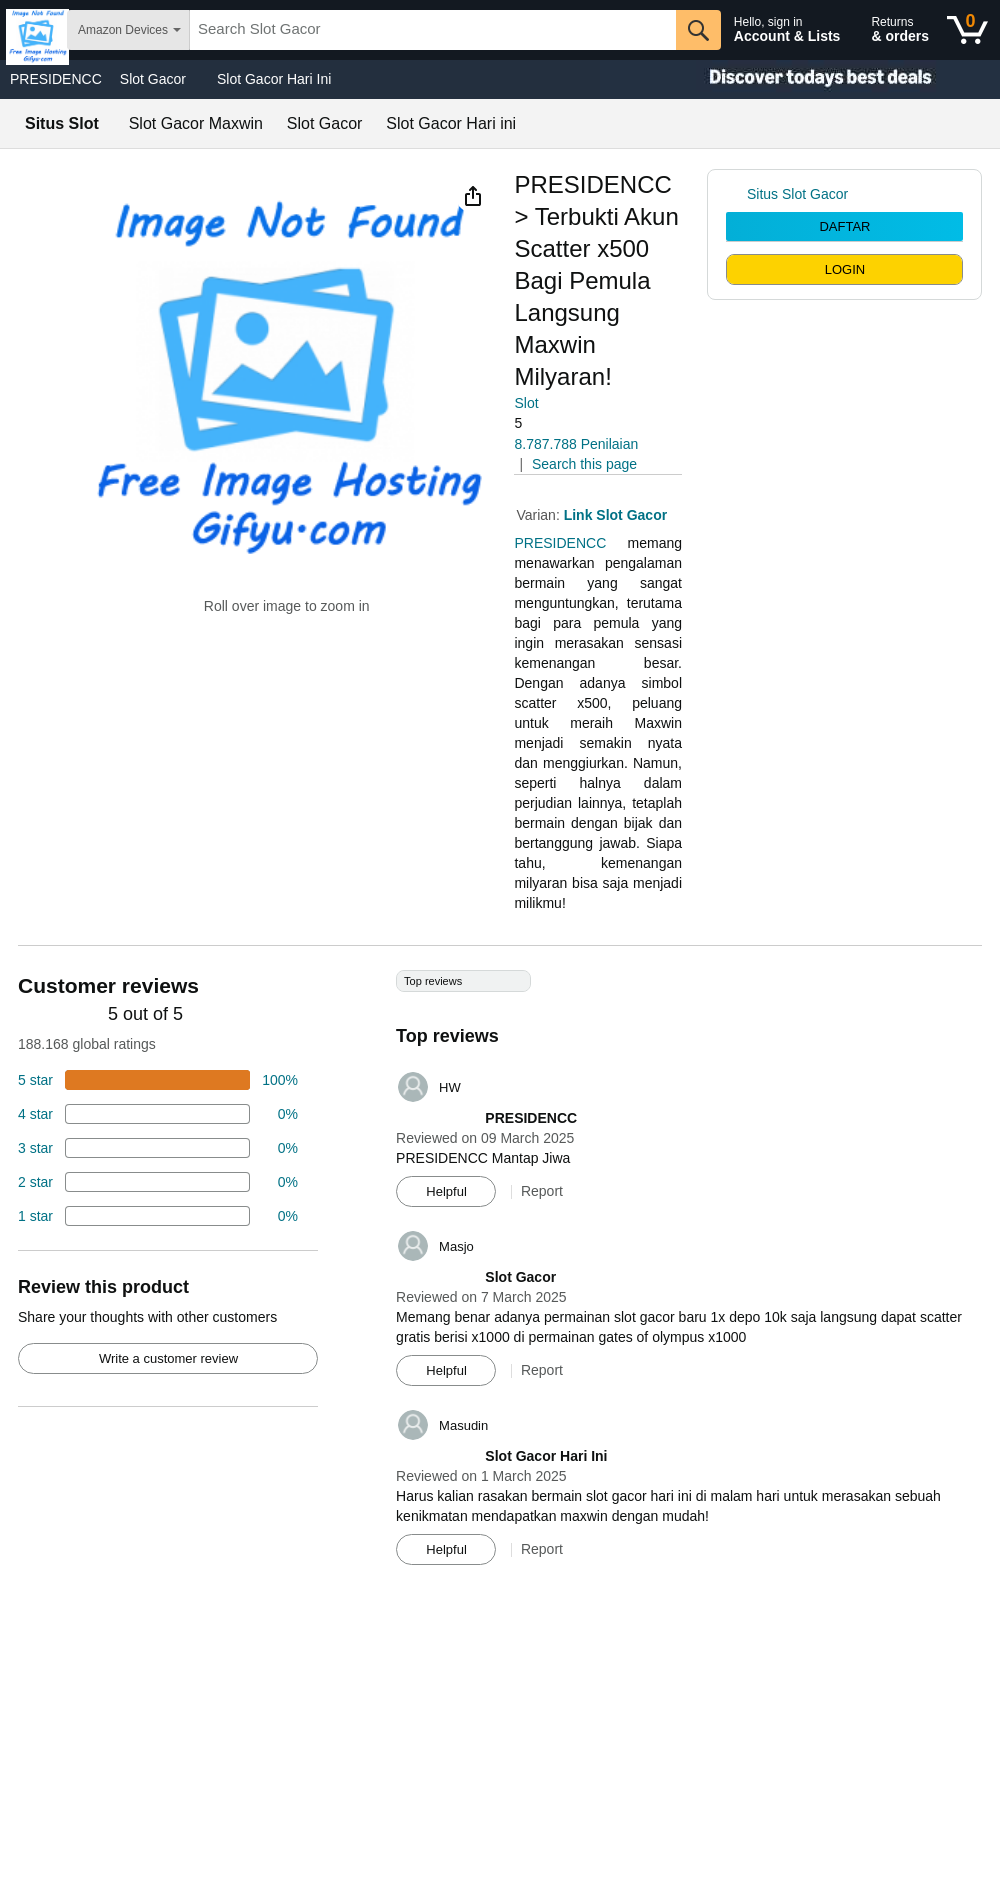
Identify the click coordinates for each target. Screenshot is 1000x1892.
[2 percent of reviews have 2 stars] (158, 1182)
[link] (736, 194)
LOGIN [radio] (845, 269)
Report (542, 1191)
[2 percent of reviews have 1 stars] (158, 1216)
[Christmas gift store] (800, 79)
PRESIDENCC (56, 79)
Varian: (539, 515)
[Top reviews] (500, 1275)
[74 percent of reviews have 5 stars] (158, 1080)
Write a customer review (168, 1358)
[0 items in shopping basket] (967, 30)
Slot (526, 403)
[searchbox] (433, 30)
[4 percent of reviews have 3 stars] (158, 1148)
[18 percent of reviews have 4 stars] (158, 1114)
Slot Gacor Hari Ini (274, 79)
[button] (473, 196)
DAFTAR (844, 226)
